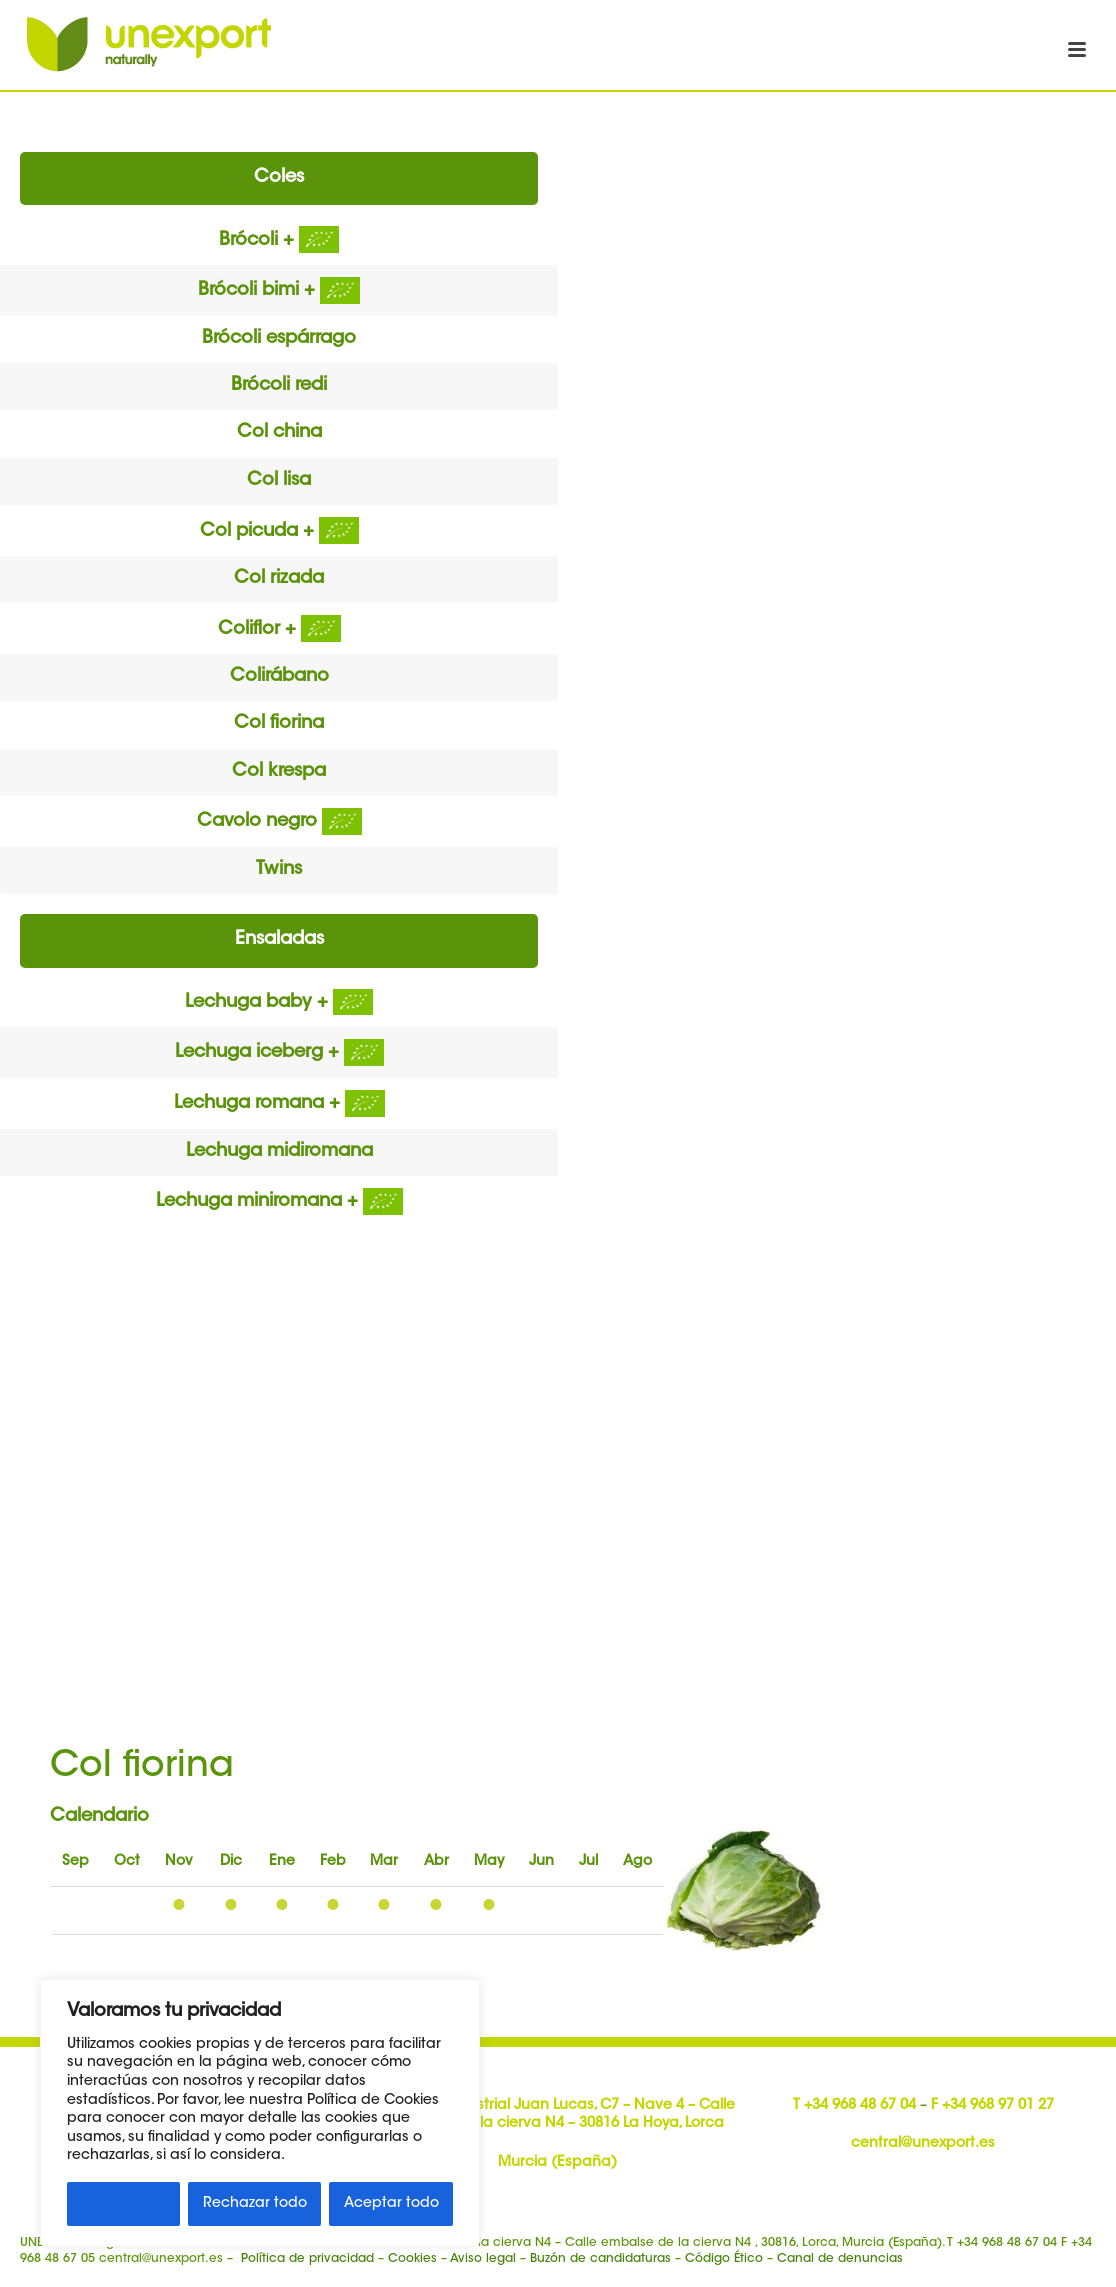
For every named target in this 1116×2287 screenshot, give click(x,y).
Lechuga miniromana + (279, 1202)
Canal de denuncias (840, 2259)
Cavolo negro (279, 822)
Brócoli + (279, 241)
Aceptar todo (391, 2204)
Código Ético (724, 2259)
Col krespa (279, 772)
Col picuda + (279, 532)
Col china (279, 433)
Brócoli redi (279, 386)
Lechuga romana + (279, 1104)
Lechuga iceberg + (279, 1053)
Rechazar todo (255, 2204)
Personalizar (124, 2204)
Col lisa (279, 481)
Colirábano (279, 677)
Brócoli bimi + (279, 291)
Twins (279, 870)
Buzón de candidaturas (600, 2259)
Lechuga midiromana (279, 1152)
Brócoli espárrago (279, 339)
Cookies (412, 2259)
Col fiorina (279, 724)
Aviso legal (483, 2259)
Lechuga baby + (279, 1003)
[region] (260, 2113)
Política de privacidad (307, 2259)
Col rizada (279, 579)
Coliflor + (279, 630)
